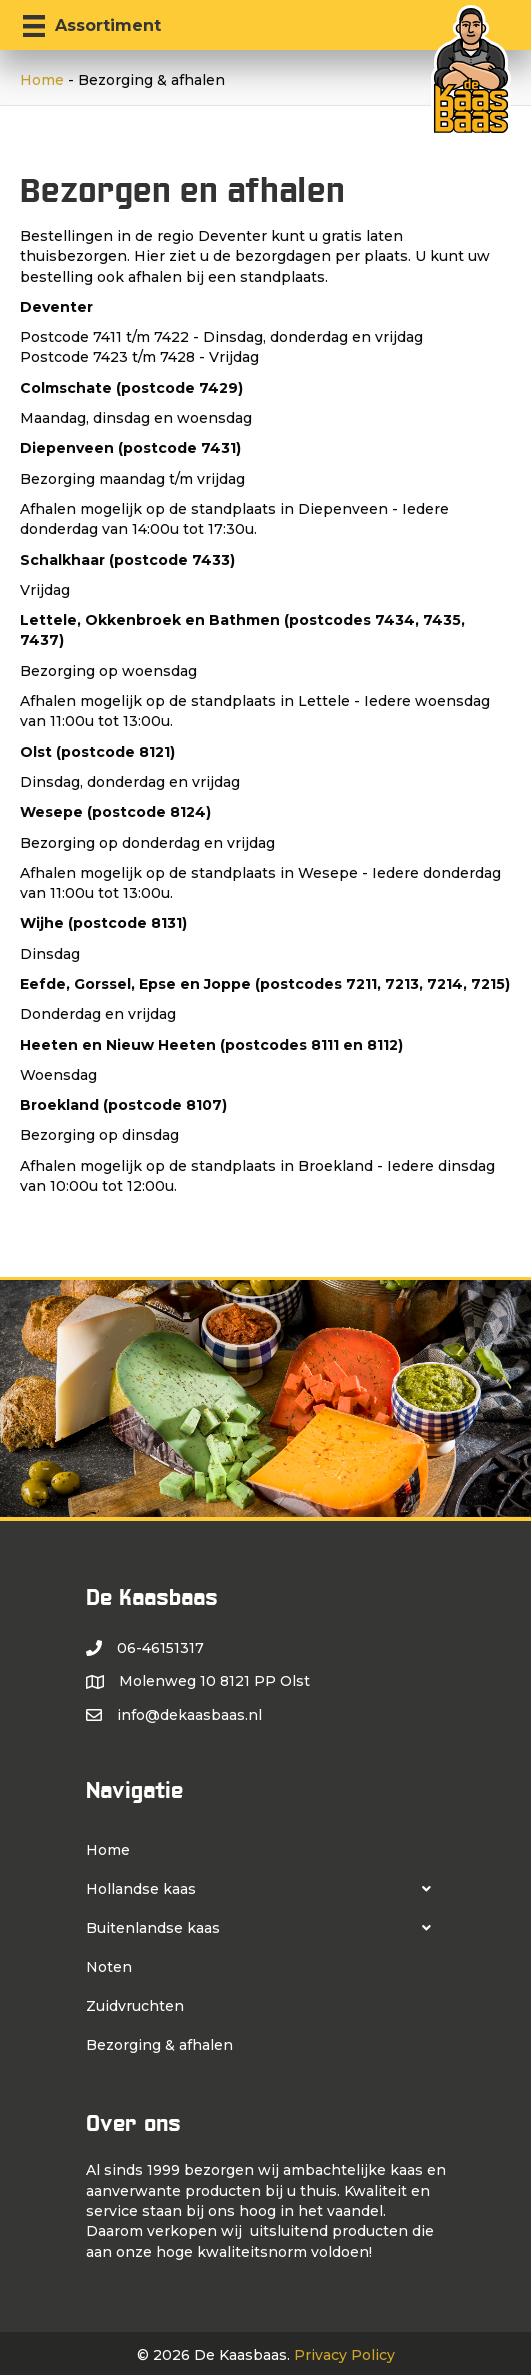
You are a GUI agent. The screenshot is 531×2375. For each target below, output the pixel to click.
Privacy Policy (344, 2355)
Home (42, 80)
